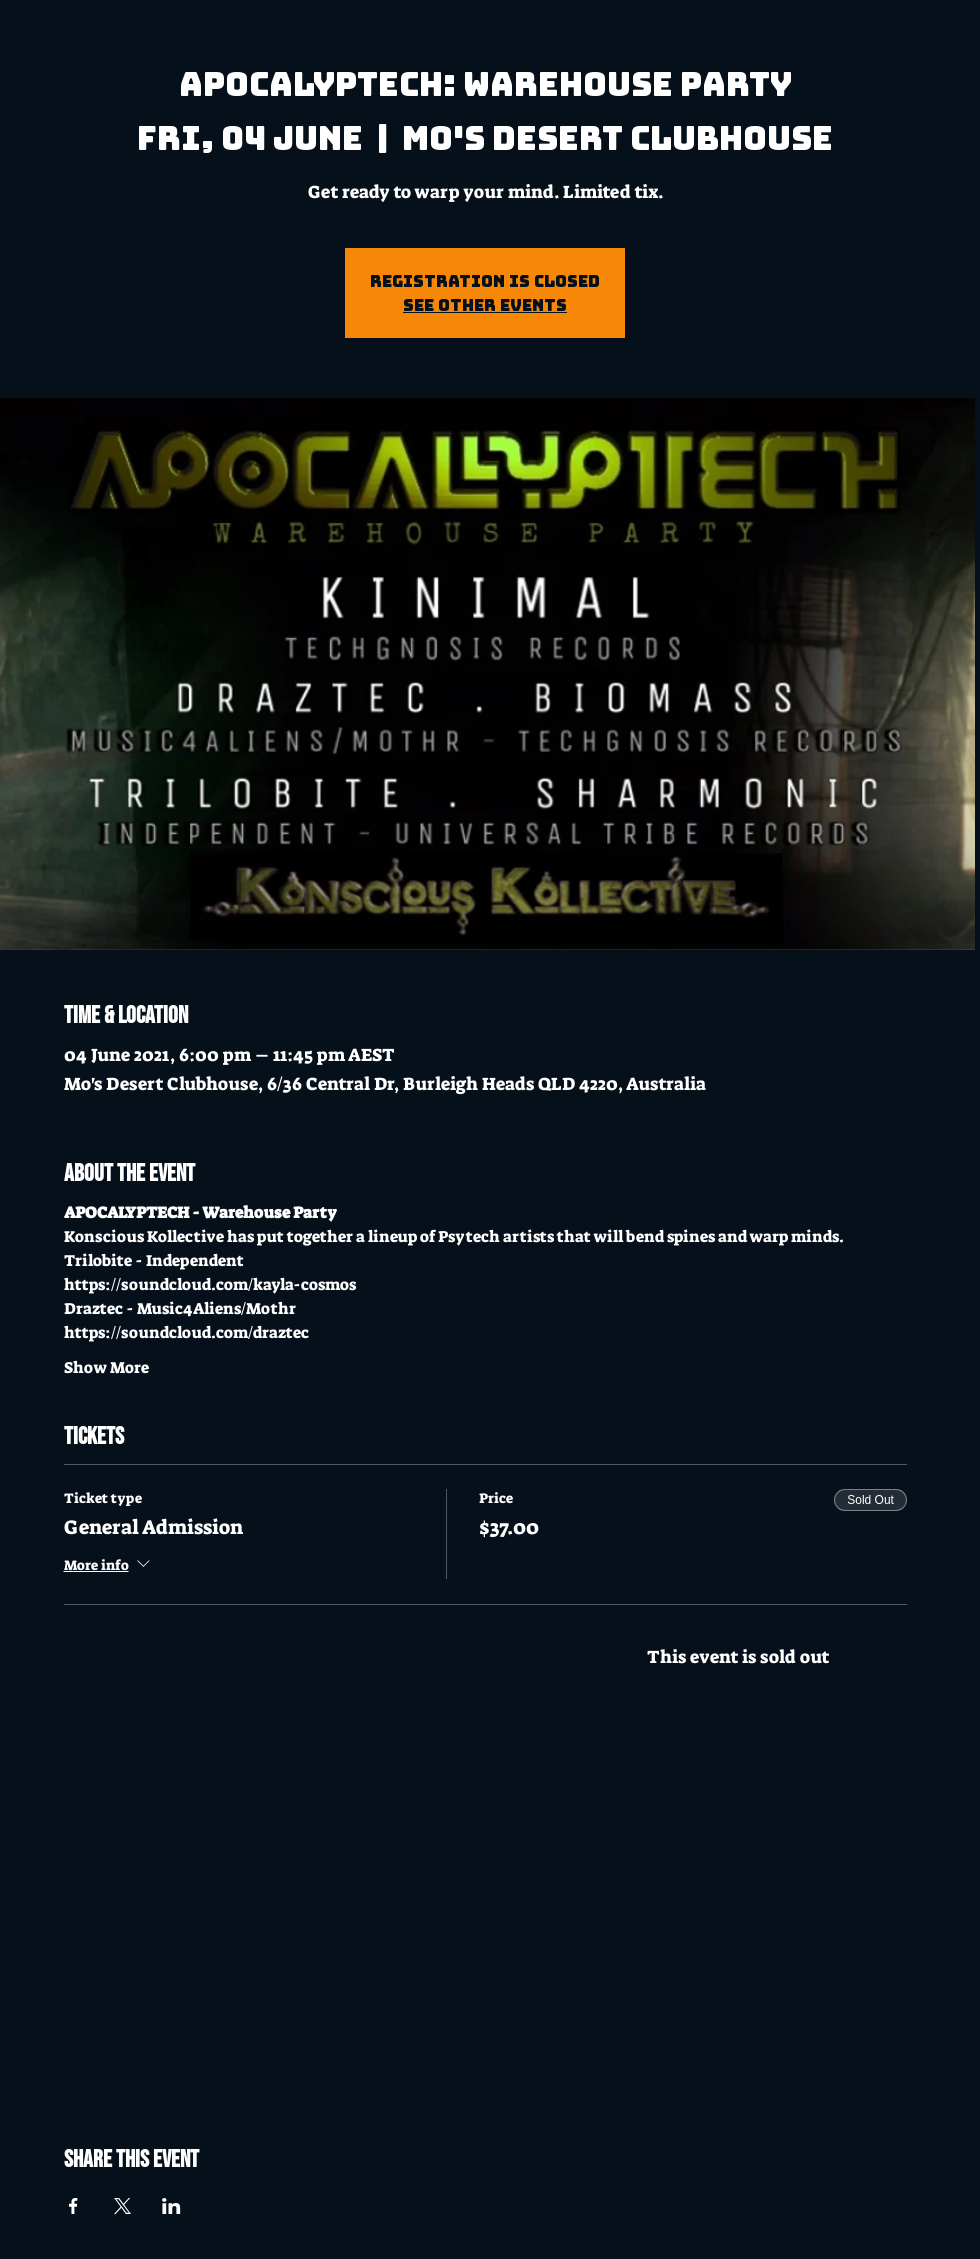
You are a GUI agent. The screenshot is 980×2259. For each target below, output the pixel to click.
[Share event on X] (122, 2206)
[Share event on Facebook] (73, 2206)
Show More (106, 1367)
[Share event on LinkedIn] (171, 2206)
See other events (485, 305)
